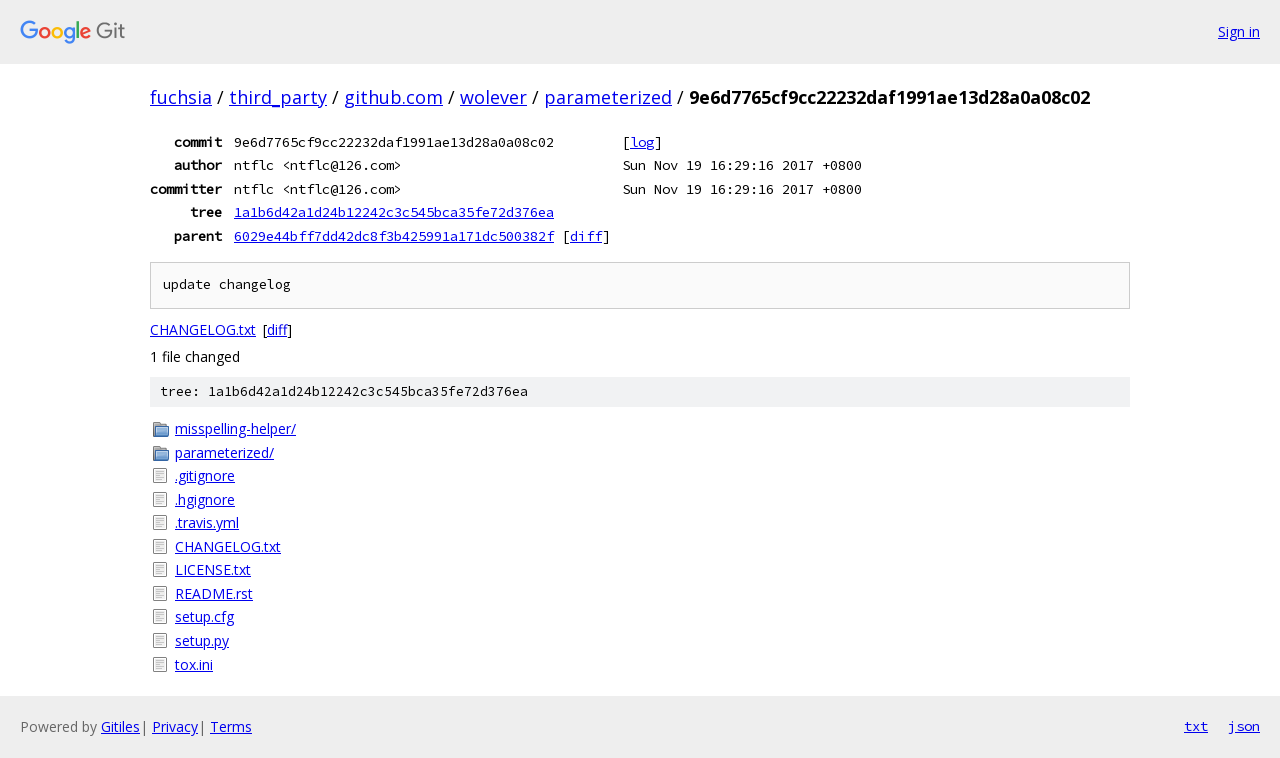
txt (1196, 726)
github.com (393, 97)
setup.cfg (204, 616)
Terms (231, 726)
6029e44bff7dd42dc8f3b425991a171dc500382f (394, 236)
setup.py (202, 640)
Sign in (1239, 31)
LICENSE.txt (213, 569)
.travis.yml (207, 522)
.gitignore (205, 475)
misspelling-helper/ (235, 428)
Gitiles (120, 726)
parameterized (608, 97)
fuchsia (181, 97)
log (642, 142)
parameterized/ (224, 452)
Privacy (175, 726)
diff (586, 236)
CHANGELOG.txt (203, 329)
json (1244, 726)
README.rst (214, 593)
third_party (278, 97)
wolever (493, 97)
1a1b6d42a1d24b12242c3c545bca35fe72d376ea (394, 212)
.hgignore (205, 499)
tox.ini (194, 664)
